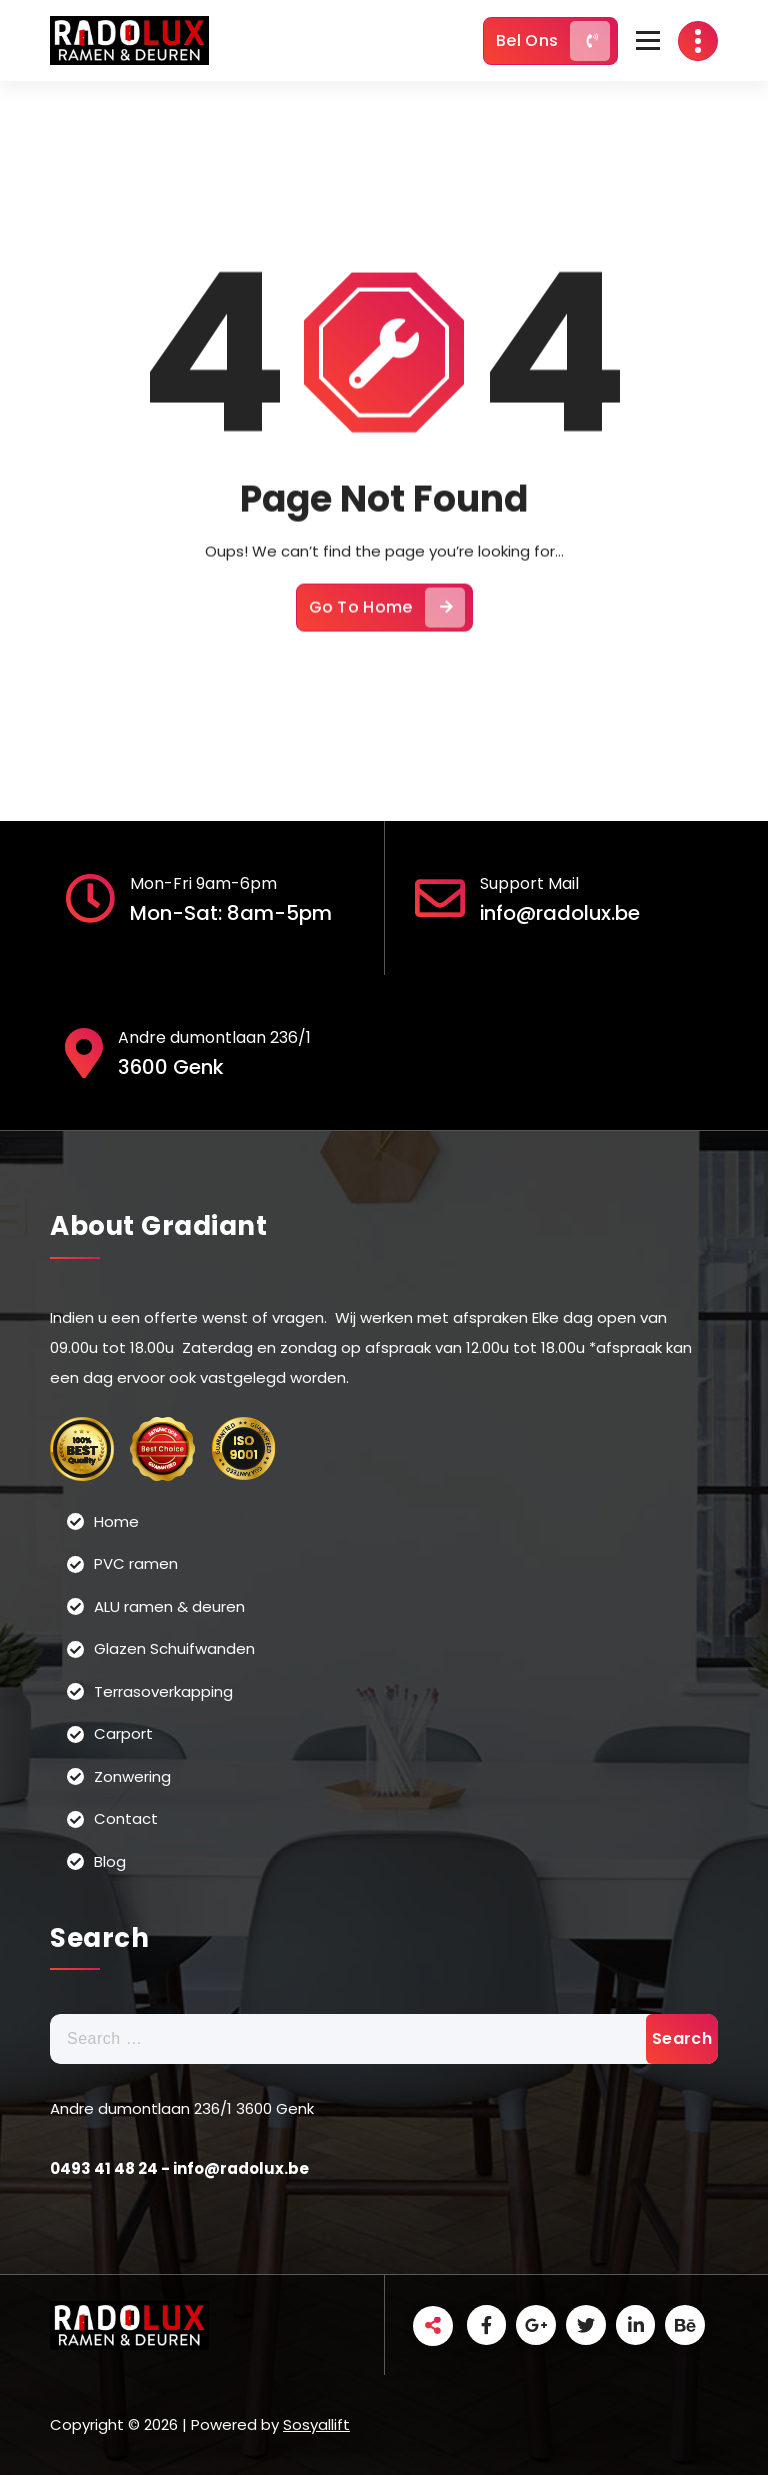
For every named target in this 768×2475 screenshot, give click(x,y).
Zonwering (132, 1775)
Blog (110, 1860)
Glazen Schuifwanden (174, 1648)
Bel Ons (553, 41)
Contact (126, 1818)
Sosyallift (316, 2423)
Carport (123, 1733)
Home (116, 1520)
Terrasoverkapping (163, 1690)
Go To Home (387, 617)
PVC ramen (136, 1563)
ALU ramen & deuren (169, 1605)
